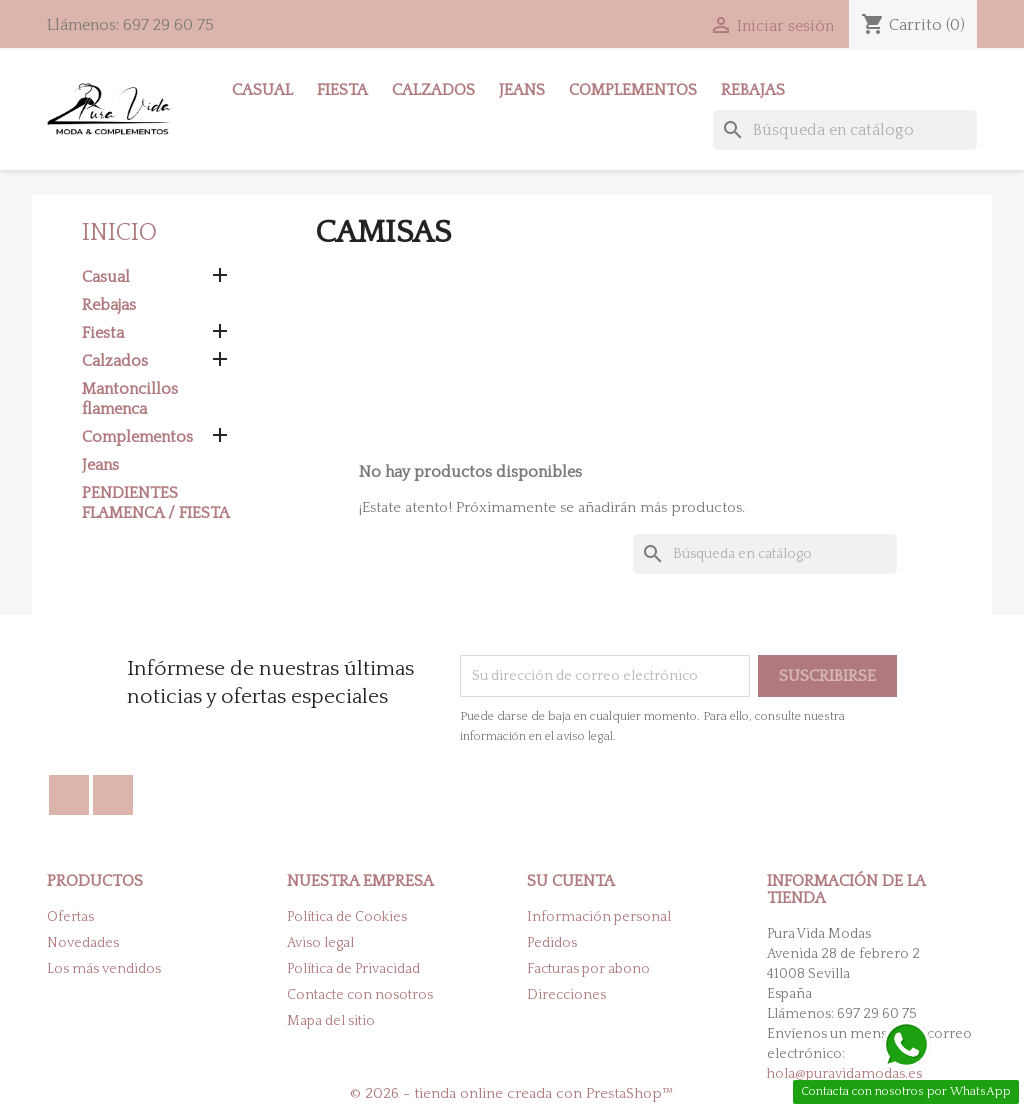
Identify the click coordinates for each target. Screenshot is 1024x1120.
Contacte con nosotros (360, 995)
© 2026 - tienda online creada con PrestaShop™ (512, 1093)
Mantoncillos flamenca (130, 399)
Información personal (599, 917)
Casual (262, 90)
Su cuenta (571, 881)
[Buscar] (845, 130)
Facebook (69, 795)
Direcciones (566, 995)
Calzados (433, 90)
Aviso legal (320, 943)
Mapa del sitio (331, 1021)
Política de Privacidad (353, 969)
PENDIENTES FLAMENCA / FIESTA (156, 503)
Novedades (83, 943)
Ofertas (70, 917)
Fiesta (342, 90)
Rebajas (753, 90)
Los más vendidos (104, 969)
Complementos (633, 90)
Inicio (119, 233)
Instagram (113, 795)
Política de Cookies (347, 917)
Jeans (522, 90)
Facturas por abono (588, 969)
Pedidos (552, 943)
